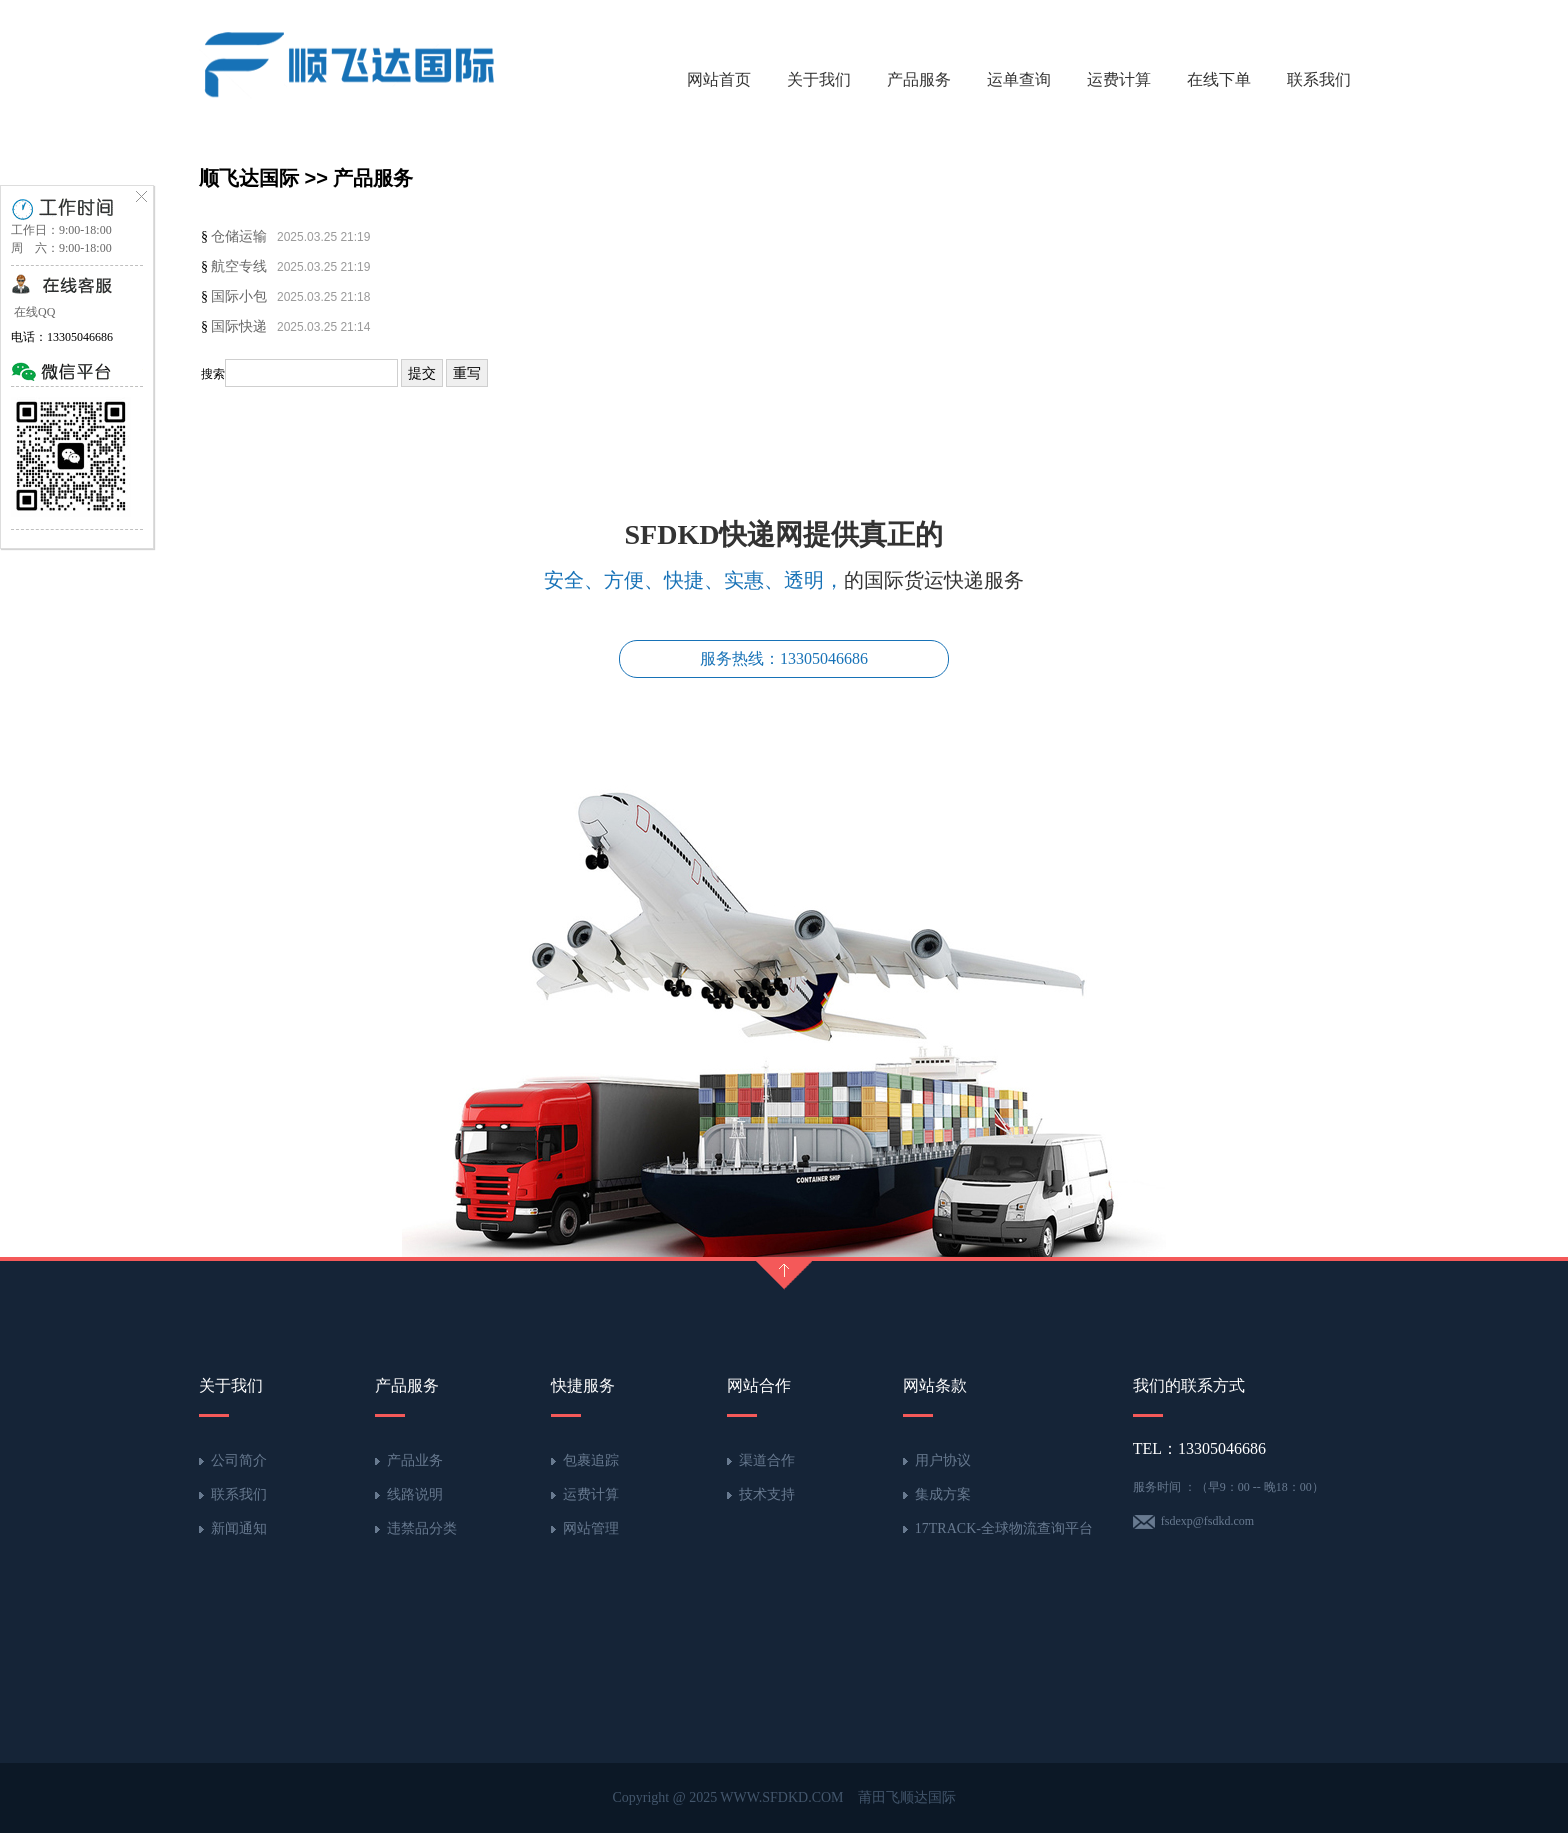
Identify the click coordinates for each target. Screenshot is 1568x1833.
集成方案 (943, 1494)
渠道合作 (767, 1460)
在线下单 (1219, 79)
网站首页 (719, 79)
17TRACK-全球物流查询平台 (1004, 1528)
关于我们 (819, 79)
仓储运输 (239, 236)
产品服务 (919, 79)
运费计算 (1119, 79)
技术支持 (767, 1494)
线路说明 (415, 1494)
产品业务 (415, 1460)
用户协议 (943, 1460)
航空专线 (239, 266)
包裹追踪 (591, 1460)
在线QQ (33, 312)
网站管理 (591, 1528)
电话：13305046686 (62, 337)
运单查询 (1019, 79)
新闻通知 (239, 1528)
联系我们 (1319, 79)
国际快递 (239, 326)
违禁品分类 (422, 1528)
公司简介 (239, 1460)
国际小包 (239, 296)
